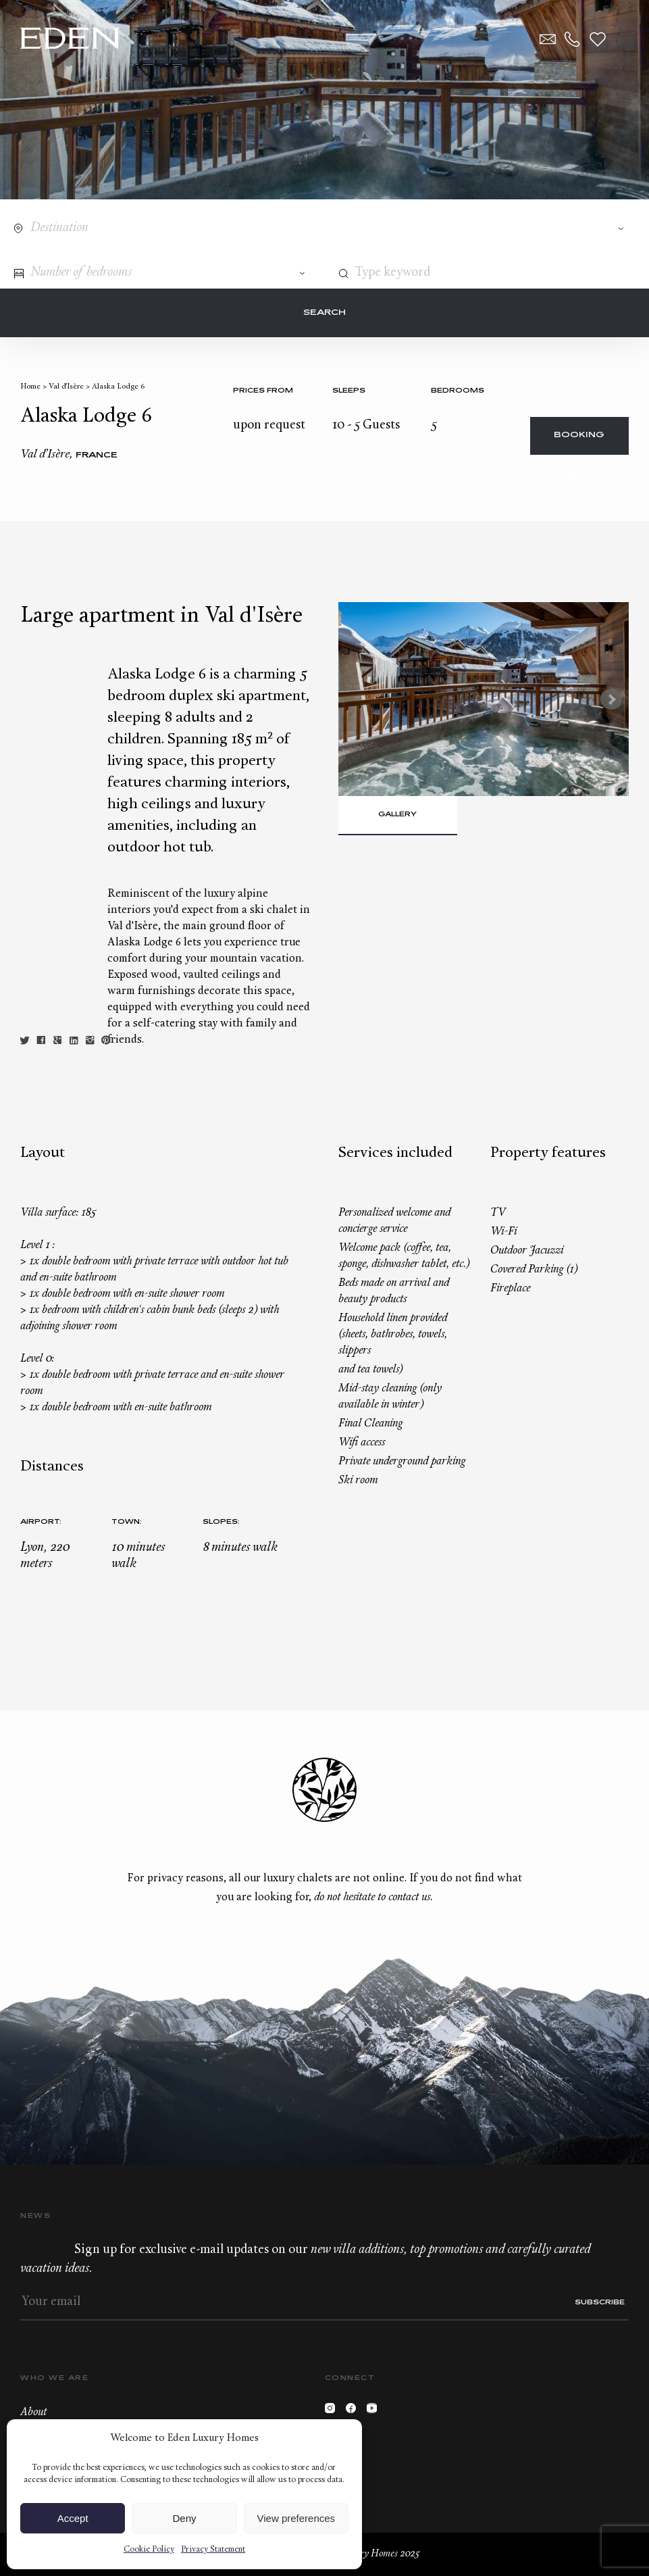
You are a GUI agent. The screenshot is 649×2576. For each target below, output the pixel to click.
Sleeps (348, 391)
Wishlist (598, 39)
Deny (184, 2518)
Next (611, 699)
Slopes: (221, 1522)
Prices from (263, 391)
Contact (548, 39)
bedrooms (457, 391)
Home (30, 387)
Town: (126, 1522)
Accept (72, 2518)
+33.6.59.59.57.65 (573, 39)
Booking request (579, 443)
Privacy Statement (213, 2550)
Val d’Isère (66, 387)
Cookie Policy (149, 2550)
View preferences (296, 2518)
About (33, 2412)
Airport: (40, 1522)
